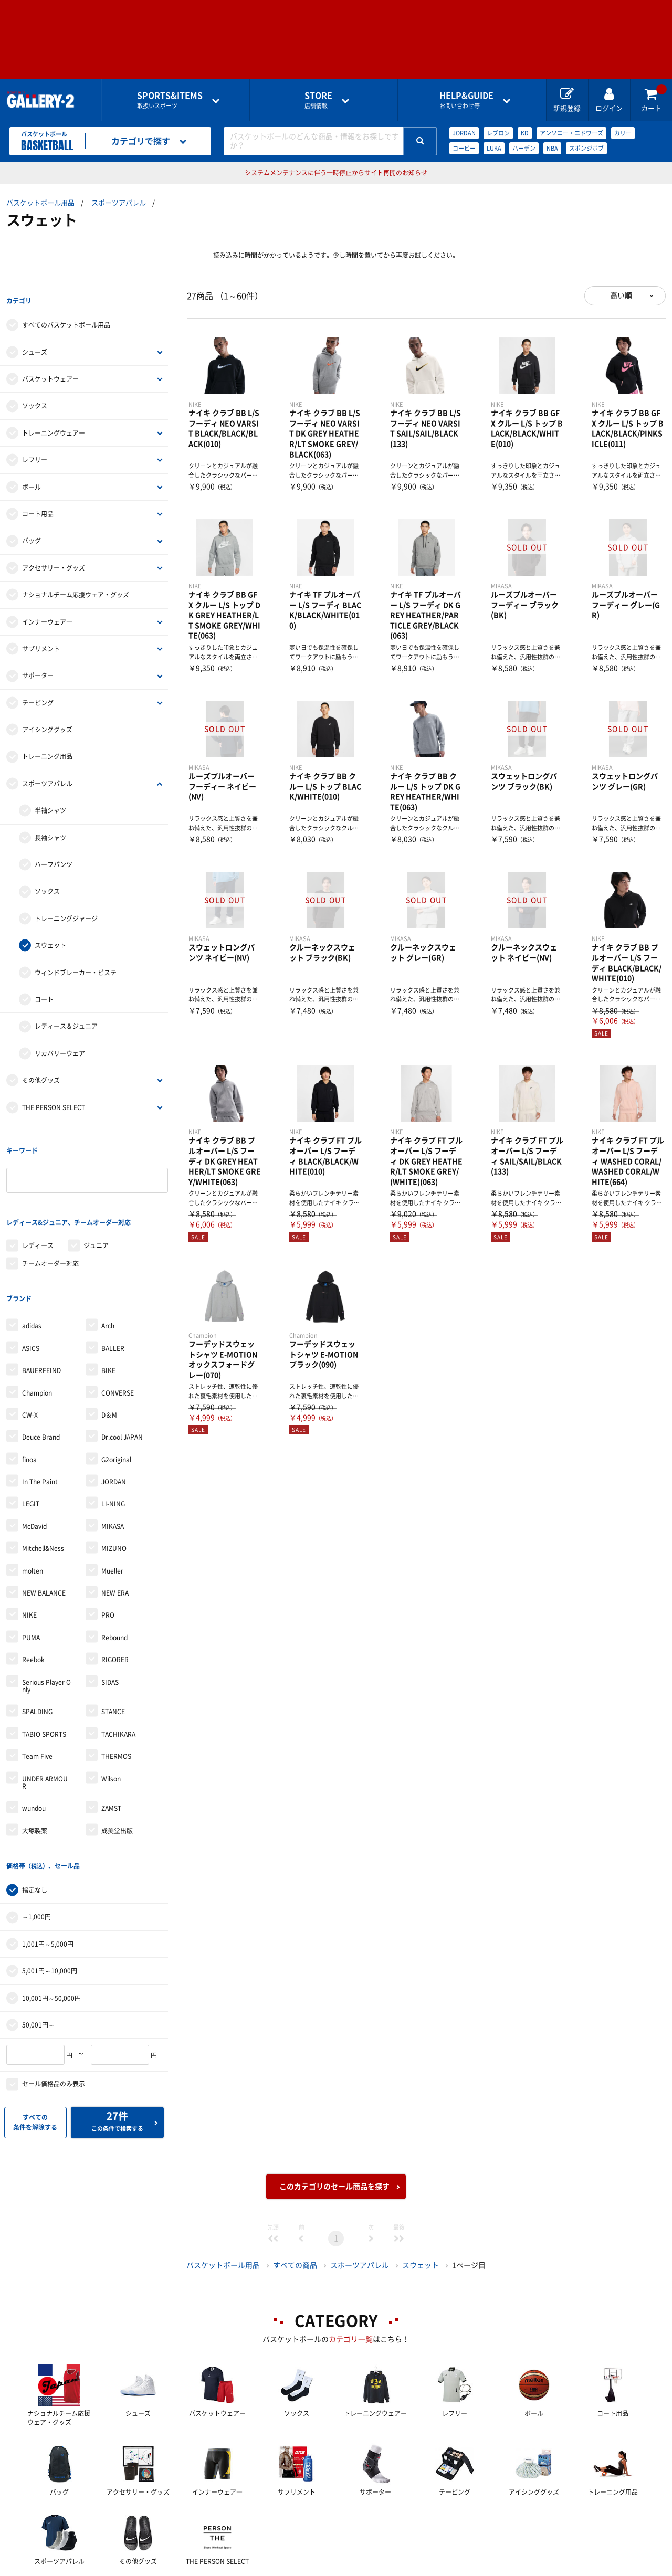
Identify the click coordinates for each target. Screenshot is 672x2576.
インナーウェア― (47, 610)
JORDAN (464, 133)
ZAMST (111, 1763)
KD (525, 133)
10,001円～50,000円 (51, 1941)
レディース (38, 1211)
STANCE (113, 1666)
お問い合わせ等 (466, 100)
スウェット (50, 934)
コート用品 (38, 502)
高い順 (621, 295)
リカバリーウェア (60, 1042)
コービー (464, 148)
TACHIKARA (118, 1688)
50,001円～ (38, 1968)
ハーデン (524, 148)
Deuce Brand (41, 1392)
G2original (116, 1414)
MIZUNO (114, 1503)
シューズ (34, 340)
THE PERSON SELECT (53, 1096)
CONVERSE (117, 1347)
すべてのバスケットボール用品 (66, 314)
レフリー (34, 449)
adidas (31, 1281)
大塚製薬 (34, 1785)
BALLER (112, 1303)
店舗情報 (318, 100)
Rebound (114, 1592)
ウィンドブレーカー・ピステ (76, 961)
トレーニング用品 (47, 745)
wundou (34, 1763)
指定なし (34, 1833)
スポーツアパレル (118, 202)
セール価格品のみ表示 (53, 2027)
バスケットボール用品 (40, 202)
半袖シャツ (50, 799)
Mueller (112, 1525)
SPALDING (37, 1666)
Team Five (37, 1710)
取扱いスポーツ (170, 100)
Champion (37, 1347)
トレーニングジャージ (66, 907)
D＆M (109, 1369)
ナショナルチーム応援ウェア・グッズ (75, 583)
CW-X (30, 1369)
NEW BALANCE (44, 1547)
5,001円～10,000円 (49, 1914)
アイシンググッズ (47, 718)
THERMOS (116, 1710)
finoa (29, 1414)
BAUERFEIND (41, 1325)
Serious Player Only (46, 1640)
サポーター (38, 664)
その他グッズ (41, 1068)
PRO (107, 1570)
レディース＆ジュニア (66, 1015)
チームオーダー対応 (50, 1229)
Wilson (111, 1733)
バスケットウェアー (50, 367)
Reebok (33, 1614)
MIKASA (112, 1480)
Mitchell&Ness (43, 1503)
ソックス (34, 395)
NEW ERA (115, 1547)
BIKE (108, 1325)
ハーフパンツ (53, 853)
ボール (31, 475)
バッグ (31, 529)
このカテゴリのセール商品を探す (334, 2129)
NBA (552, 148)
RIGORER (115, 1614)
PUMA (31, 1592)
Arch (107, 1281)
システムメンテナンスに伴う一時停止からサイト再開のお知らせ (336, 173)
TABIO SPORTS (44, 1688)
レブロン (498, 133)
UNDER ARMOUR (45, 1737)
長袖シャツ (50, 826)
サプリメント (41, 637)
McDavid (34, 1480)
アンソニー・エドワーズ (571, 133)
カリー (623, 133)
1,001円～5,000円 (48, 1887)
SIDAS (110, 1636)
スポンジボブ (586, 148)
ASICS (30, 1303)
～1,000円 (36, 1860)
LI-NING (113, 1458)
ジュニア (96, 1211)
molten (32, 1525)
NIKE (29, 1570)
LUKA (494, 148)
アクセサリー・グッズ (53, 556)
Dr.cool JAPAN (122, 1392)
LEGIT (30, 1458)
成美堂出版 (117, 1785)
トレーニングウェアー (53, 421)
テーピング (38, 691)
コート (44, 988)
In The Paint (40, 1436)
